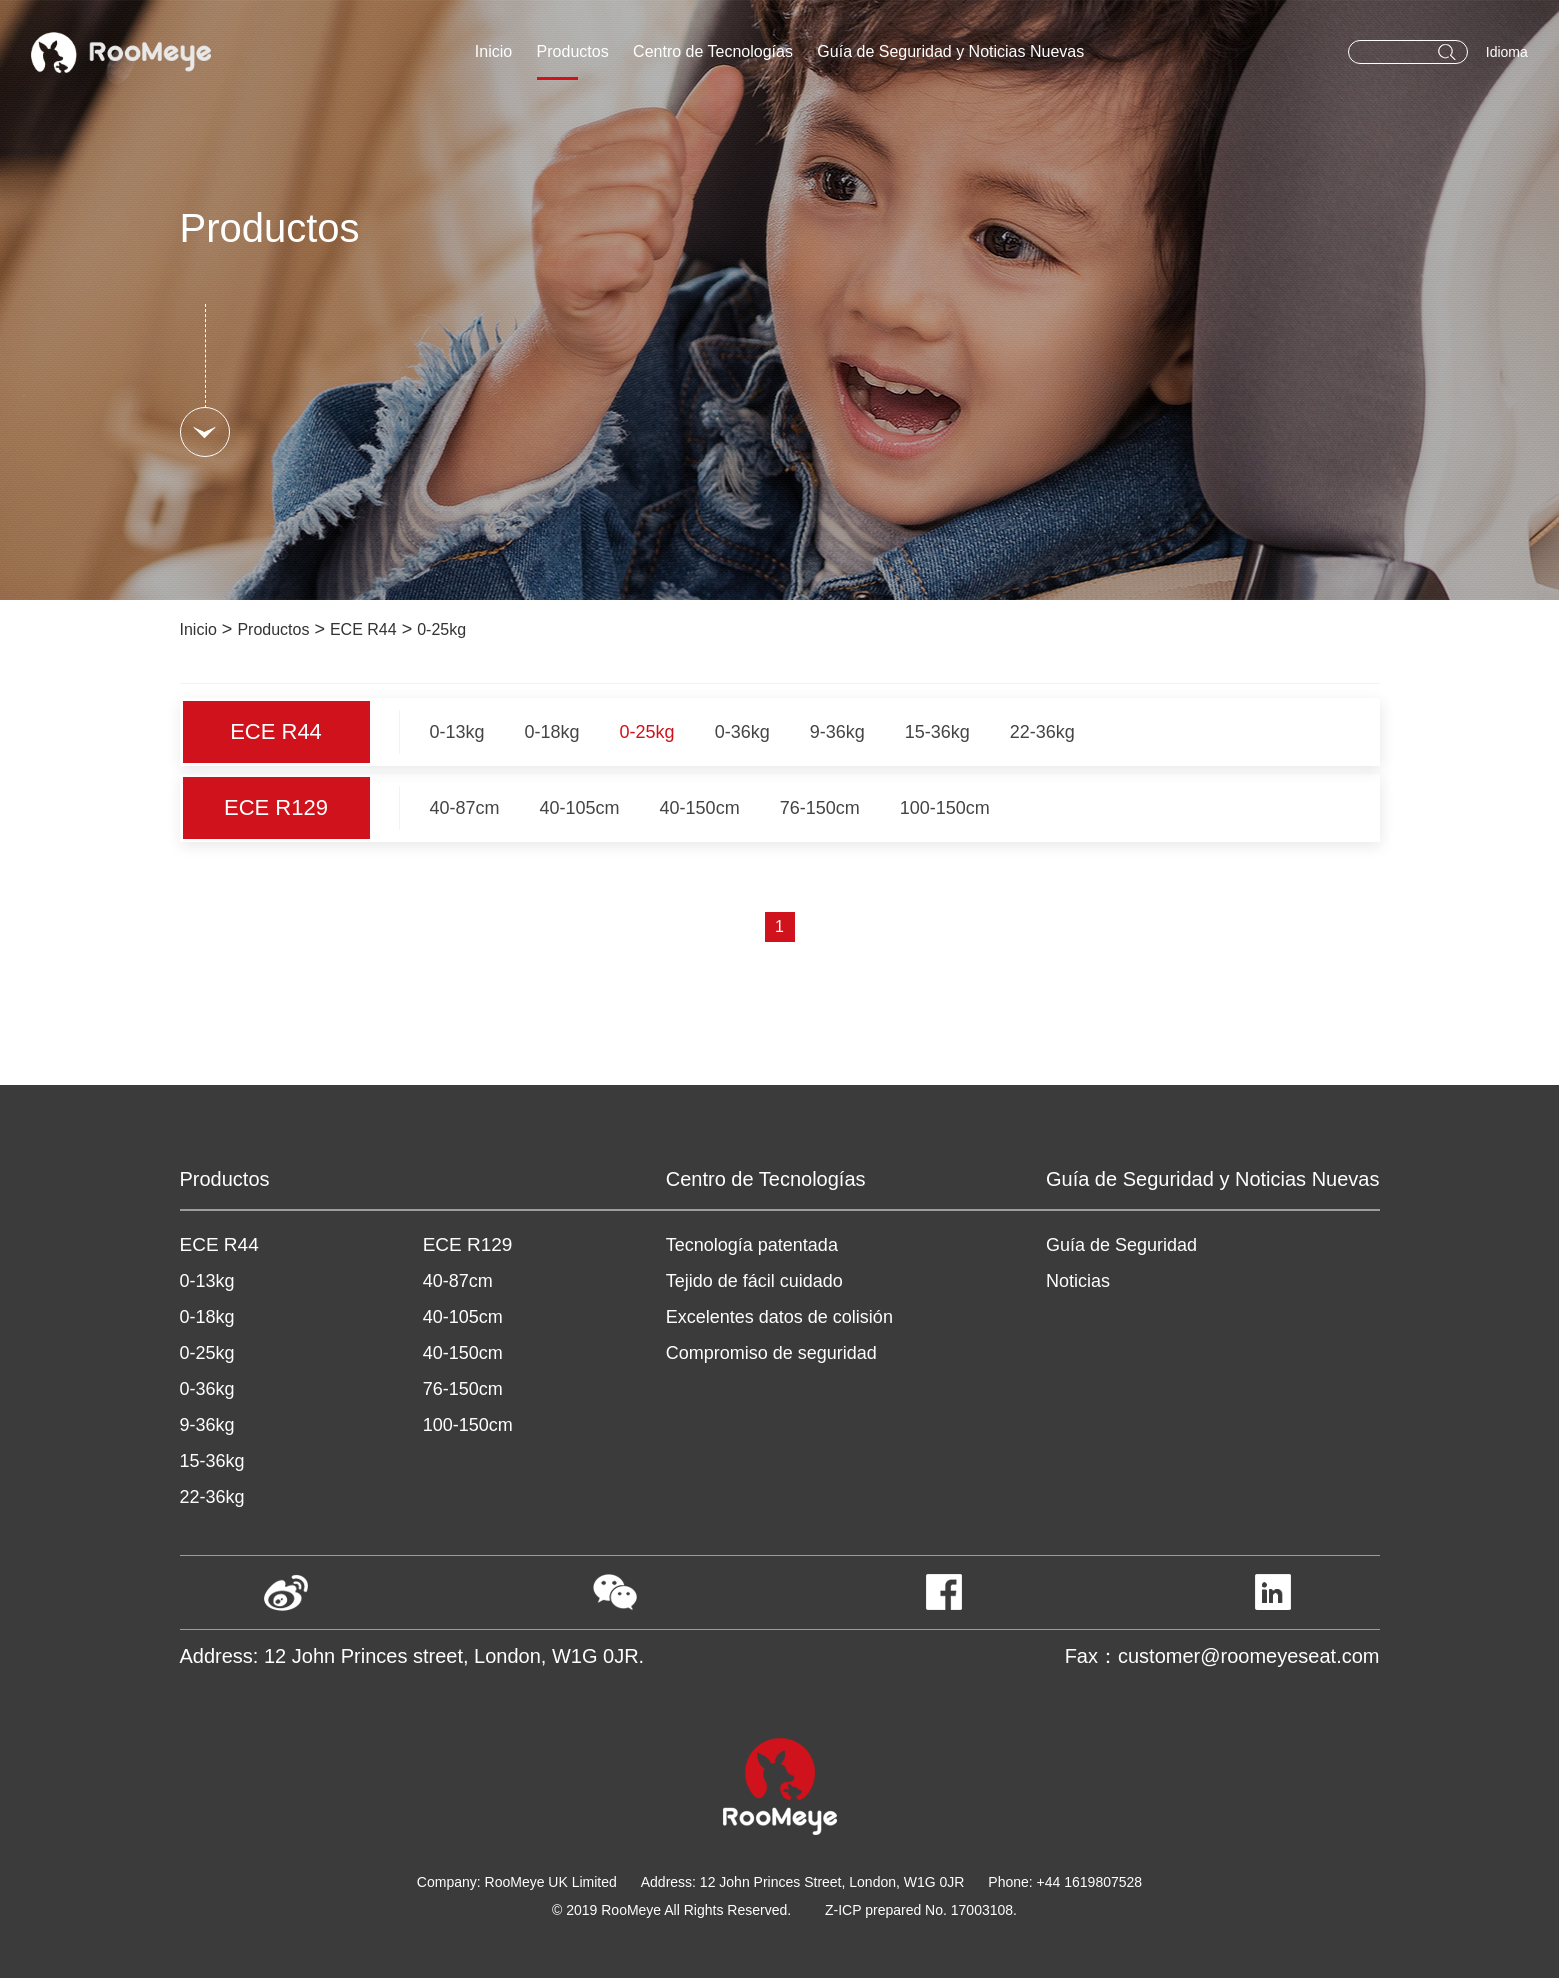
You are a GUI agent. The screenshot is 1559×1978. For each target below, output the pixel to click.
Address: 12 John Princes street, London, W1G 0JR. (412, 1656)
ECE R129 (276, 807)
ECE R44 (363, 629)
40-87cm (465, 808)
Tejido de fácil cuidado (754, 1281)
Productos (573, 51)
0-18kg (552, 732)
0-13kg (457, 732)
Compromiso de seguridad (771, 1353)
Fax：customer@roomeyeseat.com (1222, 1656)
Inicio (493, 51)
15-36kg (937, 732)
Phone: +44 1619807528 (1065, 1882)
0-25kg (441, 629)
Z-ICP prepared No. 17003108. (921, 1910)
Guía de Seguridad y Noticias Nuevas (950, 51)
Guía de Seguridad (1121, 1245)
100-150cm (945, 808)
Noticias (1078, 1281)
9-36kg (837, 732)
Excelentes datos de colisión (779, 1317)
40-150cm (700, 808)
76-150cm (820, 808)
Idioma (1507, 52)
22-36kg (1042, 732)
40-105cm (580, 808)
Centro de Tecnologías (713, 51)
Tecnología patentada (752, 1245)
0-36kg (742, 732)
